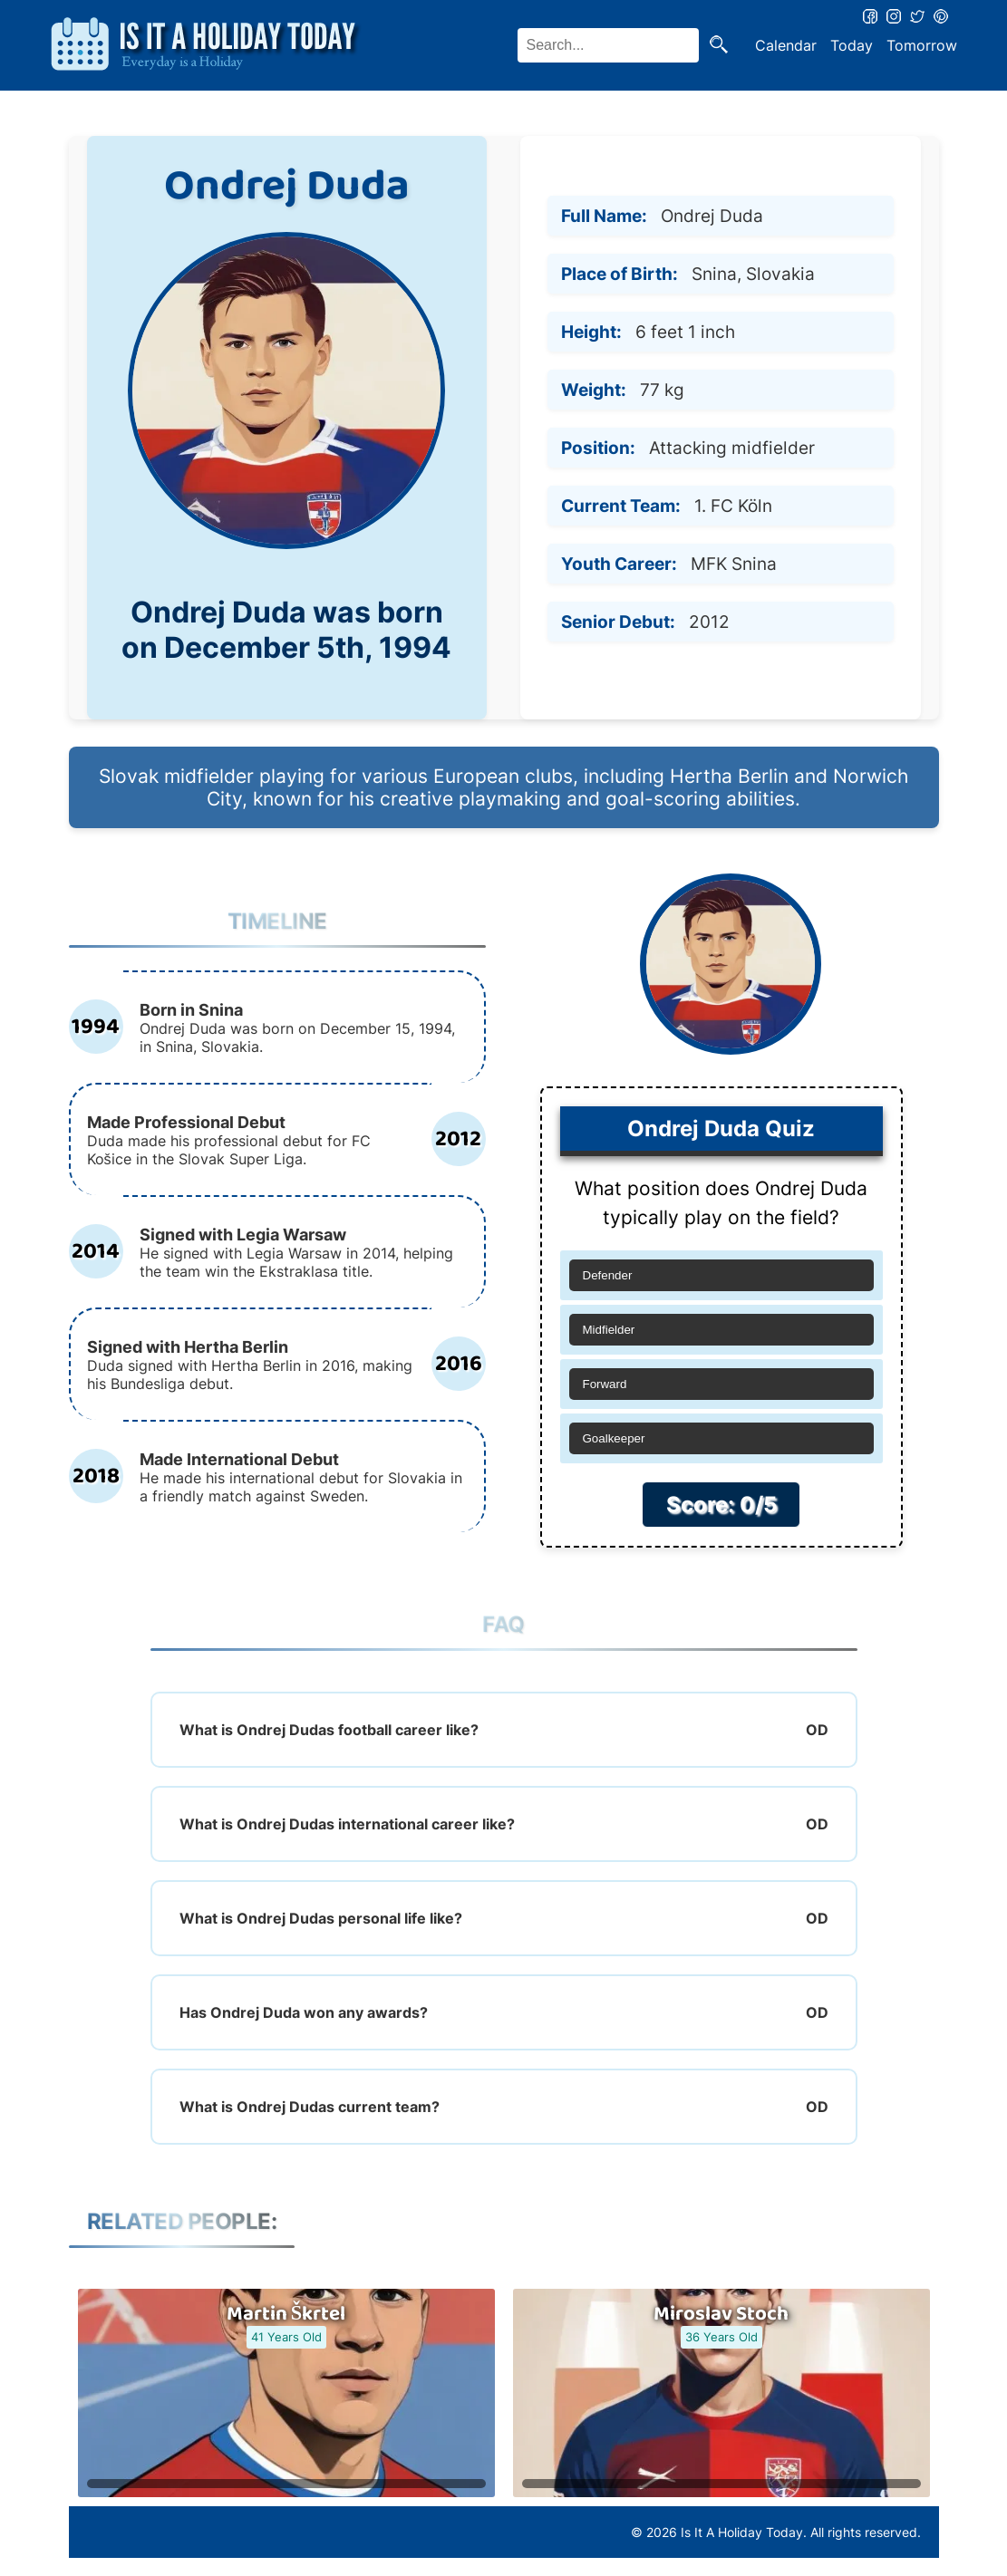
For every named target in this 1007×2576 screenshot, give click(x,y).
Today (851, 45)
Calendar (786, 45)
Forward (605, 1384)
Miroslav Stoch (721, 2314)
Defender (608, 1275)
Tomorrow (921, 45)
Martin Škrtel (286, 2314)
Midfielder (609, 1329)
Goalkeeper (614, 1438)
